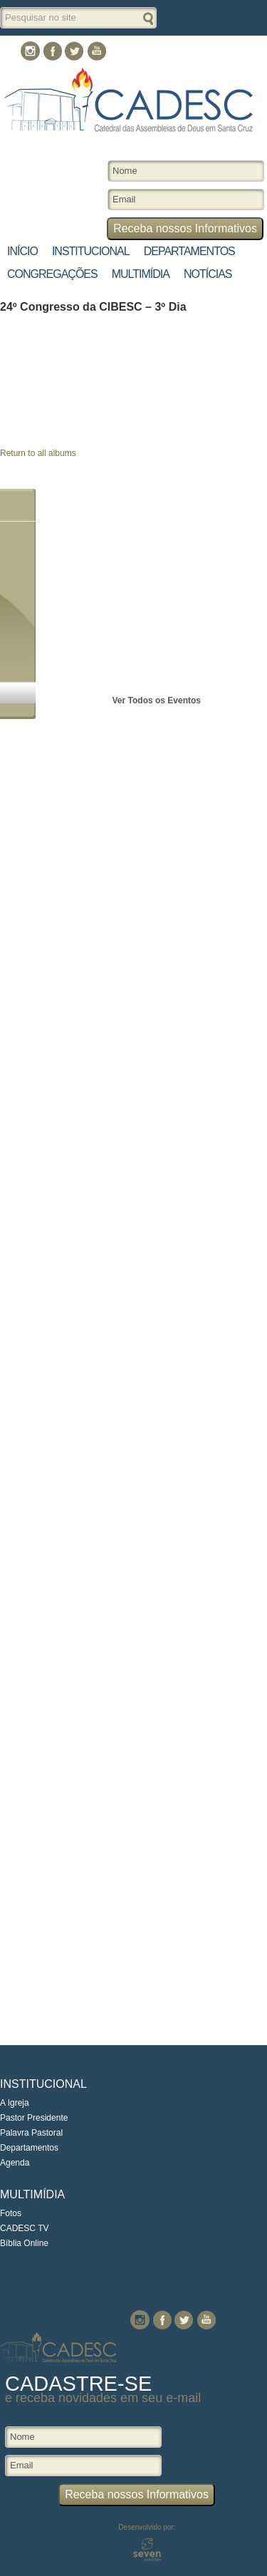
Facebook (52, 51)
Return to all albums (38, 453)
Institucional (91, 251)
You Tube (96, 51)
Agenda (14, 2163)
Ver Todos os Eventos (156, 700)
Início (22, 251)
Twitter (74, 51)
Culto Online (165, 49)
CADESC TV (24, 2228)
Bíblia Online (24, 2243)
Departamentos (189, 251)
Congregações (52, 274)
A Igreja (14, 2103)
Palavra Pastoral (31, 2133)
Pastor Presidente (34, 2118)
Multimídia (140, 274)
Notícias (208, 274)
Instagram (30, 51)
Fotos (10, 2213)
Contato (237, 49)
